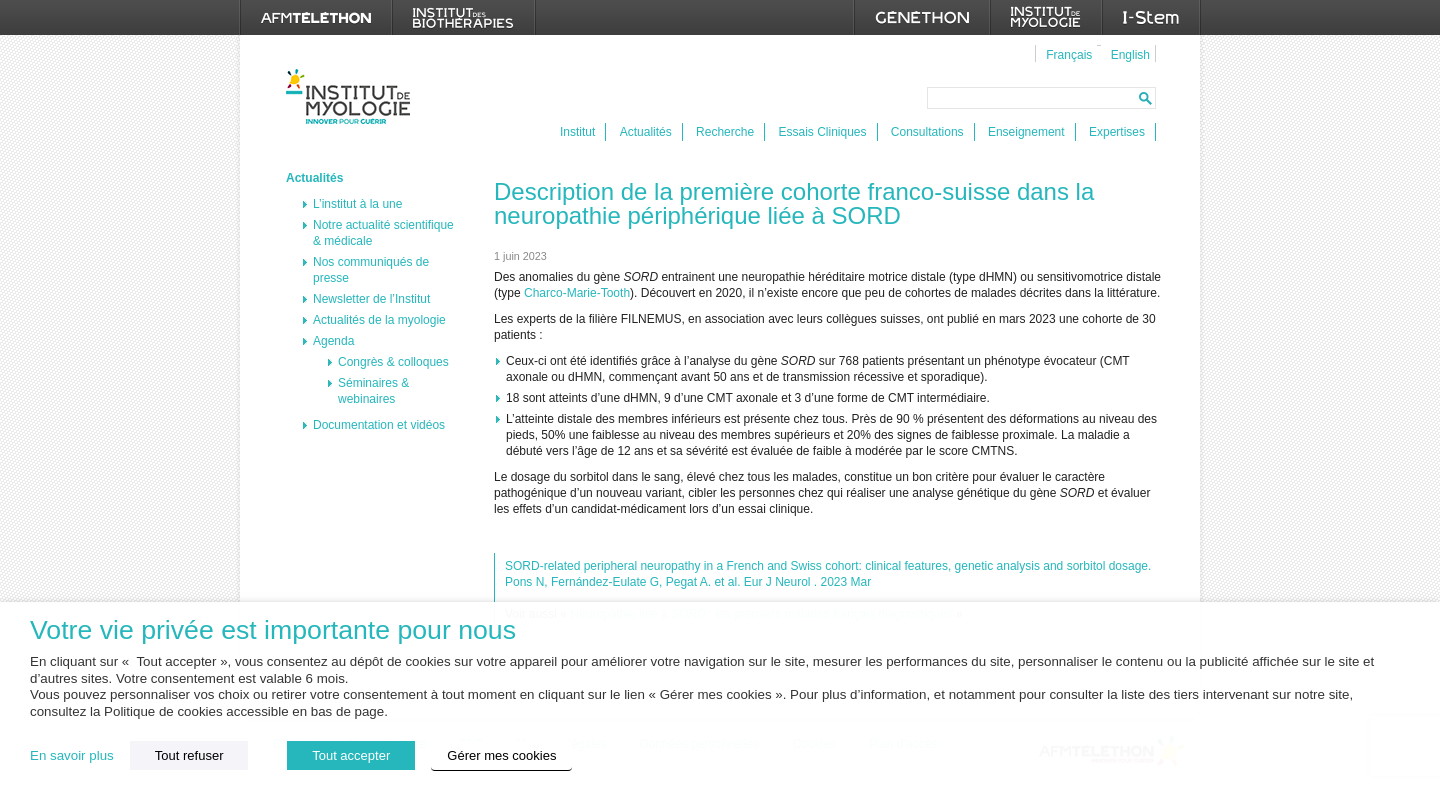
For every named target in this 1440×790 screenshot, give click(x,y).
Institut (577, 132)
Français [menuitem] (1069, 55)
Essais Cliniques (822, 132)
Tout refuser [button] (189, 755)
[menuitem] (1066, 54)
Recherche (725, 132)
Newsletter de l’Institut (371, 299)
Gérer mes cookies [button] (501, 755)
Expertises (1117, 132)
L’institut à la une (357, 204)
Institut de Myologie (352, 96)
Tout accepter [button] (351, 755)
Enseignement (1026, 132)
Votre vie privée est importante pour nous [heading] (273, 630)
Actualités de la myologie (379, 320)
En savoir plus (72, 755)
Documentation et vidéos (379, 425)
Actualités (646, 132)
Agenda (333, 341)
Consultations (927, 132)
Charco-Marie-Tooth (577, 293)
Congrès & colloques (393, 362)
